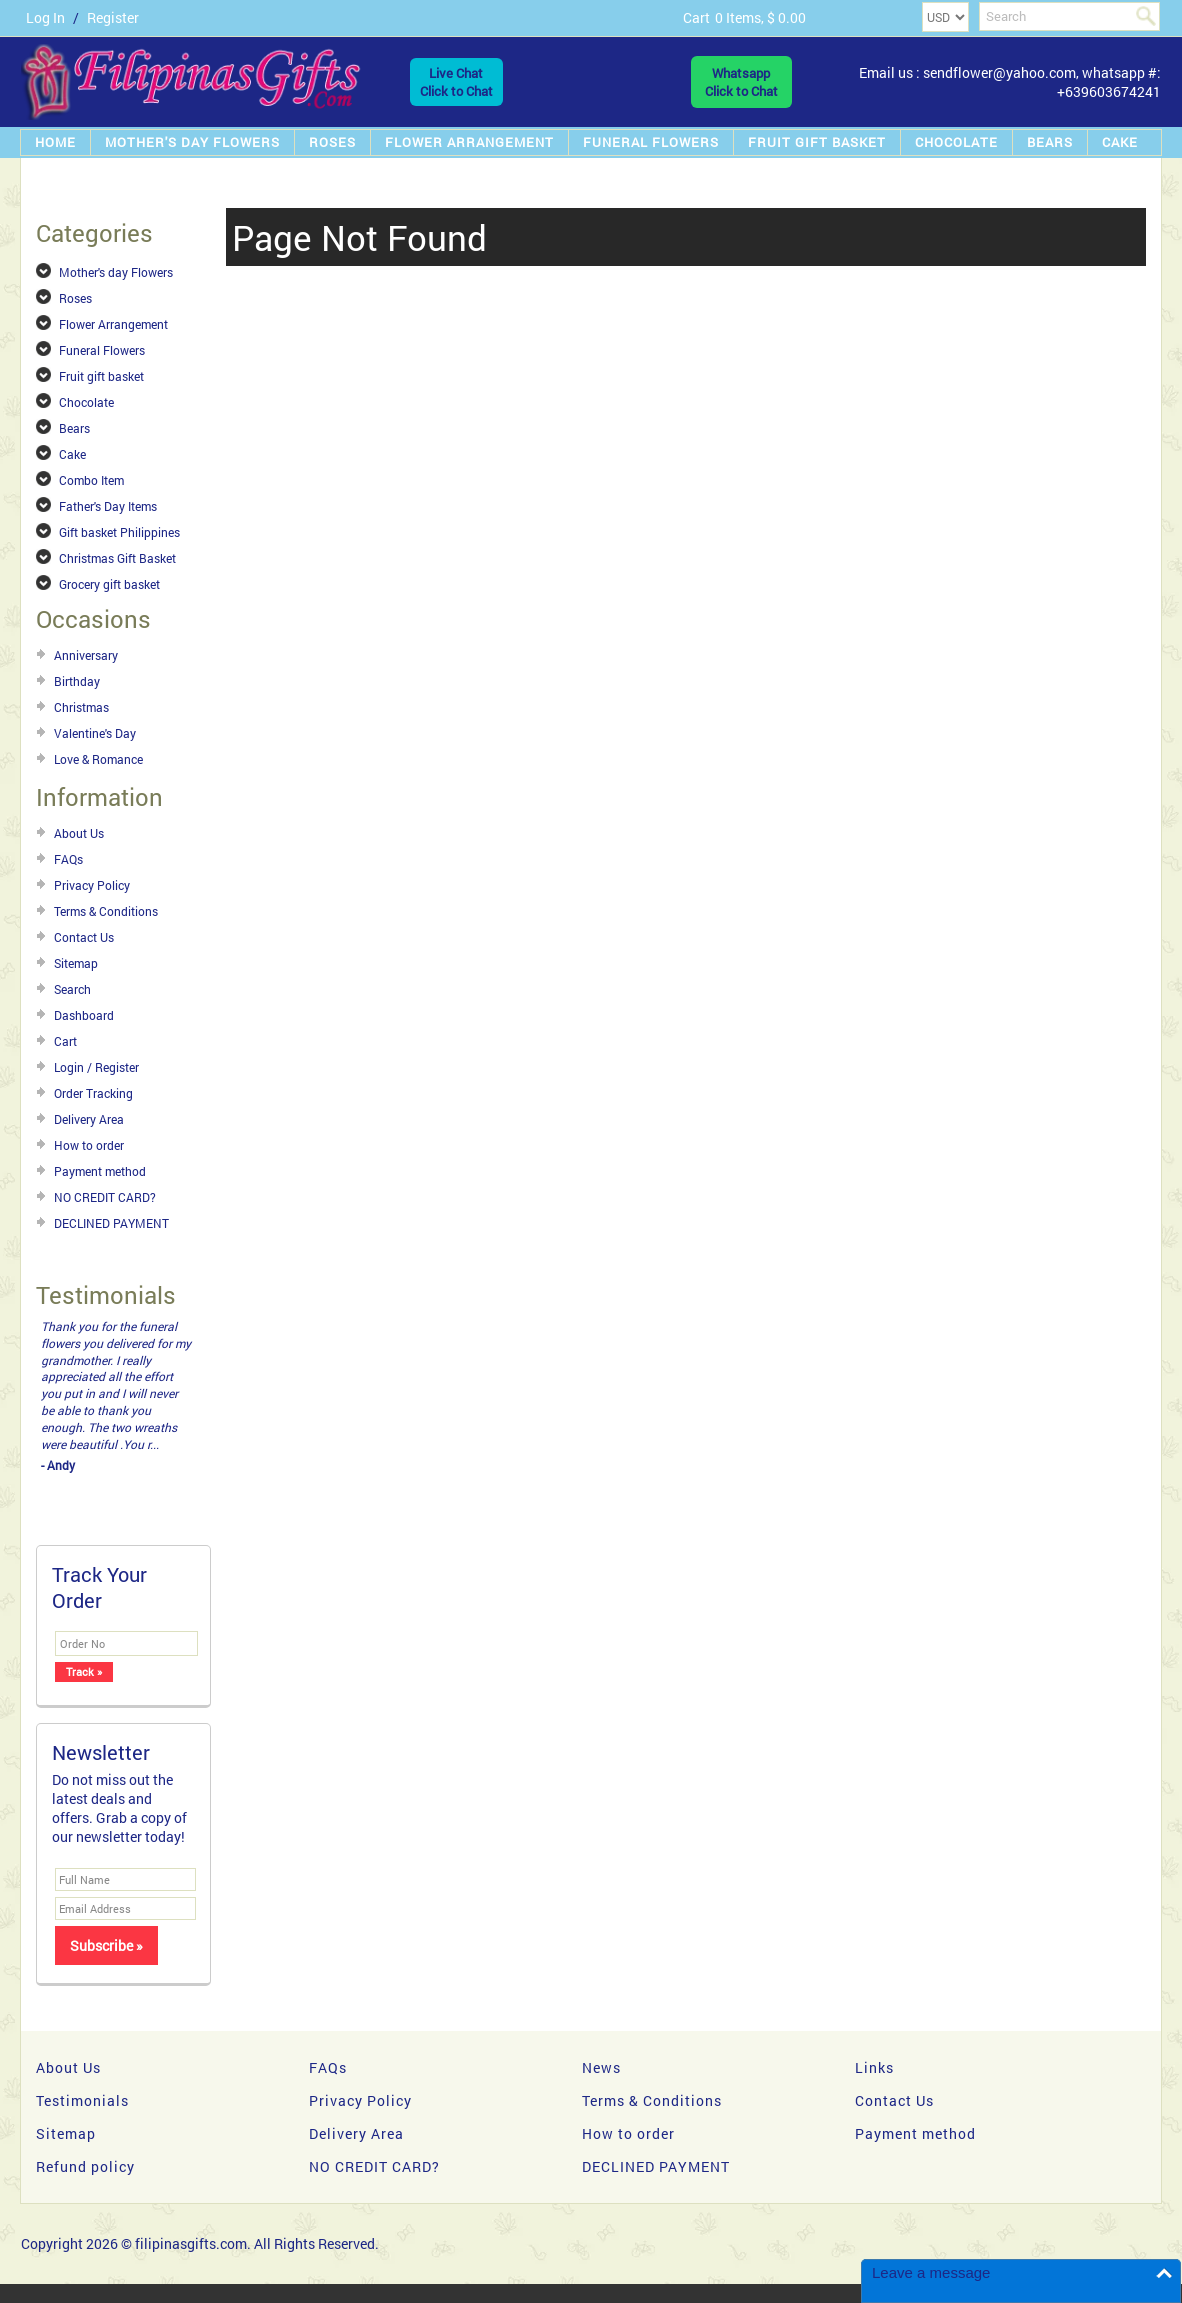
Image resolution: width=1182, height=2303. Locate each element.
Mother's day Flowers (192, 142)
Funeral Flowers (651, 142)
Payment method (100, 1171)
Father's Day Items (108, 506)
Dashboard (84, 1015)
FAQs (68, 859)
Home (55, 142)
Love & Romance (98, 759)
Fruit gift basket (817, 142)
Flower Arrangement (469, 142)
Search (72, 989)
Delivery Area (89, 1119)
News (601, 2067)
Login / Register (96, 1067)
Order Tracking (93, 1093)
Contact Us (84, 937)
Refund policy (85, 2166)
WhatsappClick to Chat (741, 82)
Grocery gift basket (109, 584)
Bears (1050, 142)
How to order (89, 1145)
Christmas (81, 707)
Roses (332, 142)
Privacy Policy (92, 885)
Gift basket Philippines (119, 532)
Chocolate (956, 142)
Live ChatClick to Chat (456, 82)
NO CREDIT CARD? (105, 1197)
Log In (45, 17)
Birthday (77, 681)
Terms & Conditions (106, 911)
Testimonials (82, 2100)
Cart (65, 1041)
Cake (1120, 142)
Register (113, 17)
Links (874, 2067)
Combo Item (91, 480)
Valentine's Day (95, 733)
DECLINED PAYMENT (111, 1223)
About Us (79, 833)
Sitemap (76, 963)
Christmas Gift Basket (117, 558)
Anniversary (86, 655)
